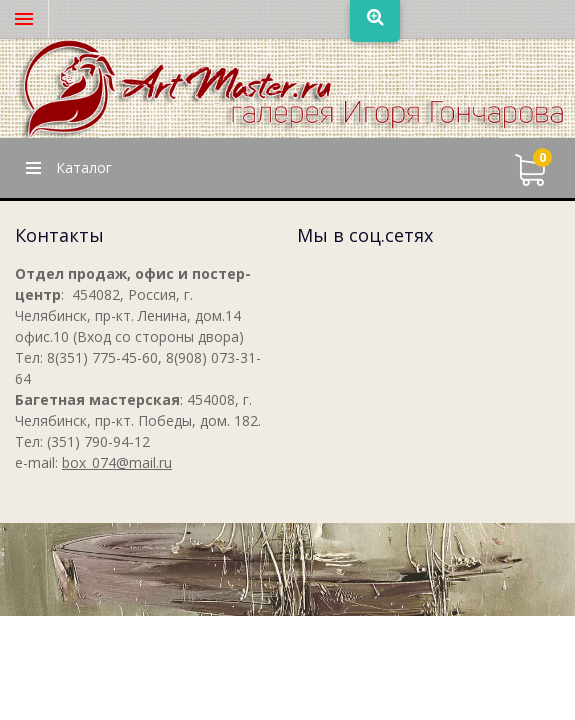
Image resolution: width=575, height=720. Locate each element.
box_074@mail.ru (117, 462)
